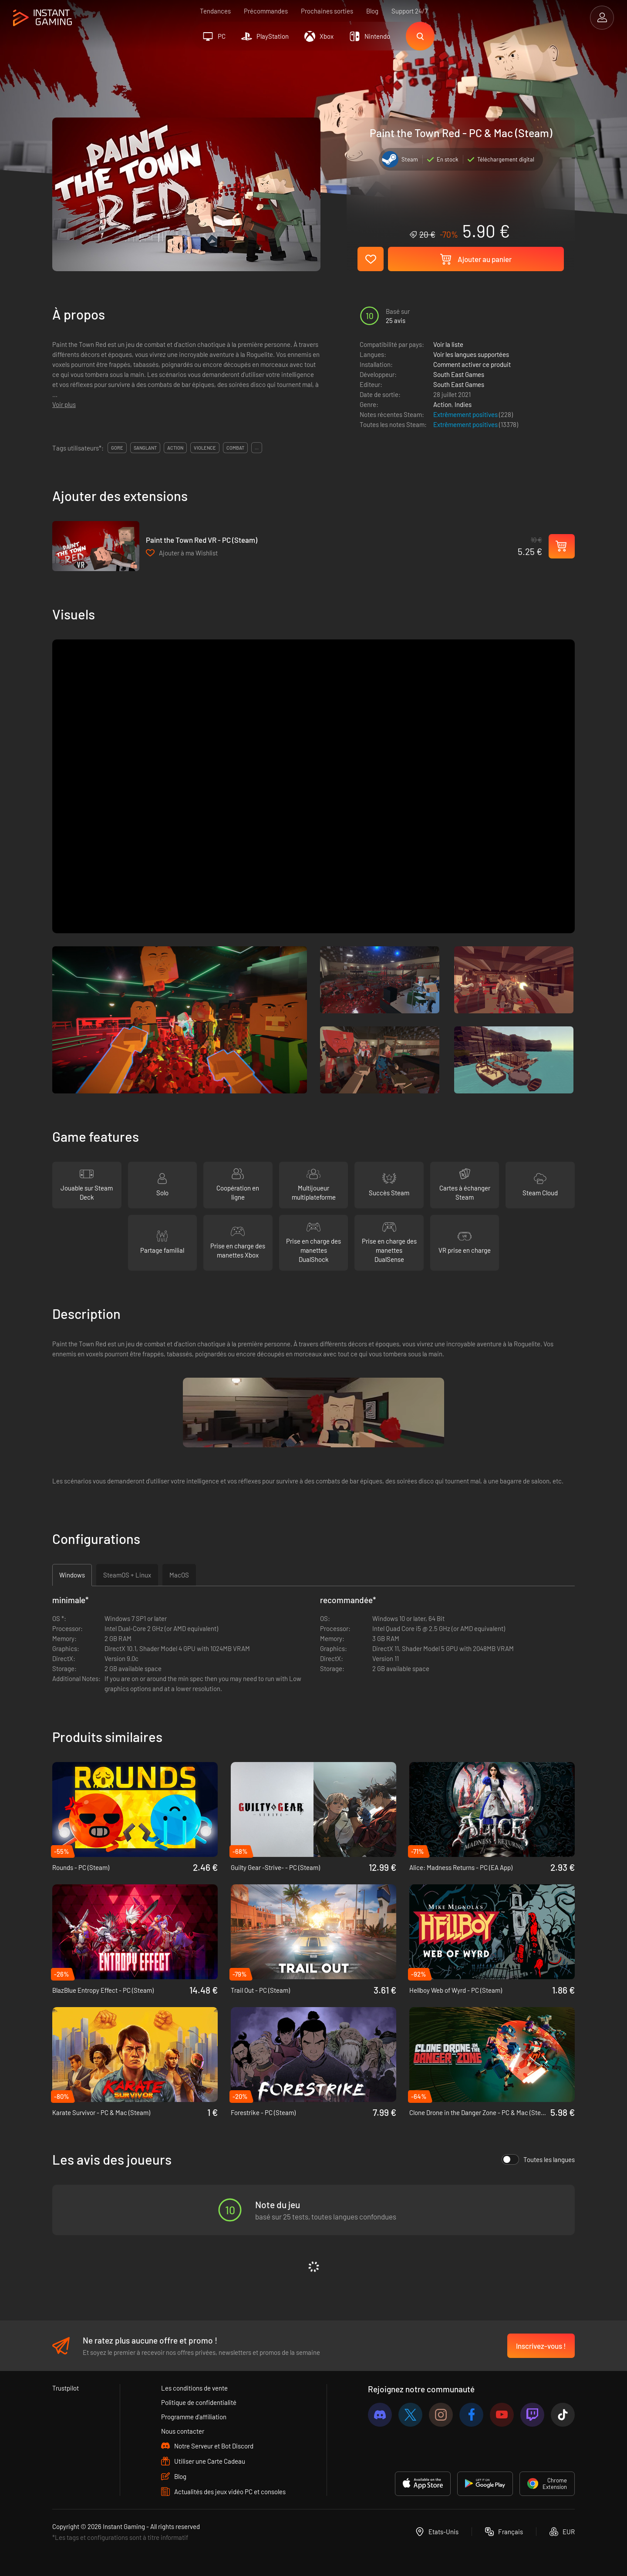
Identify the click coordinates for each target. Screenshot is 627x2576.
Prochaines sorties (327, 11)
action (175, 448)
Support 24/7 (409, 11)
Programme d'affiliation (193, 2417)
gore (117, 448)
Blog (372, 11)
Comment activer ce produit (472, 364)
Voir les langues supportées (471, 354)
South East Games (458, 374)
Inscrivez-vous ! (541, 2345)
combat (235, 448)
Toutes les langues (538, 2159)
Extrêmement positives (466, 414)
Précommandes (266, 11)
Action (442, 404)
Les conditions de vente (194, 2388)
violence (205, 448)
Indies (463, 404)
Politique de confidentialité (198, 2402)
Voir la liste (448, 344)
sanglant (145, 448)
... (257, 448)
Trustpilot (65, 2388)
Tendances (215, 11)
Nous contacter (182, 2431)
